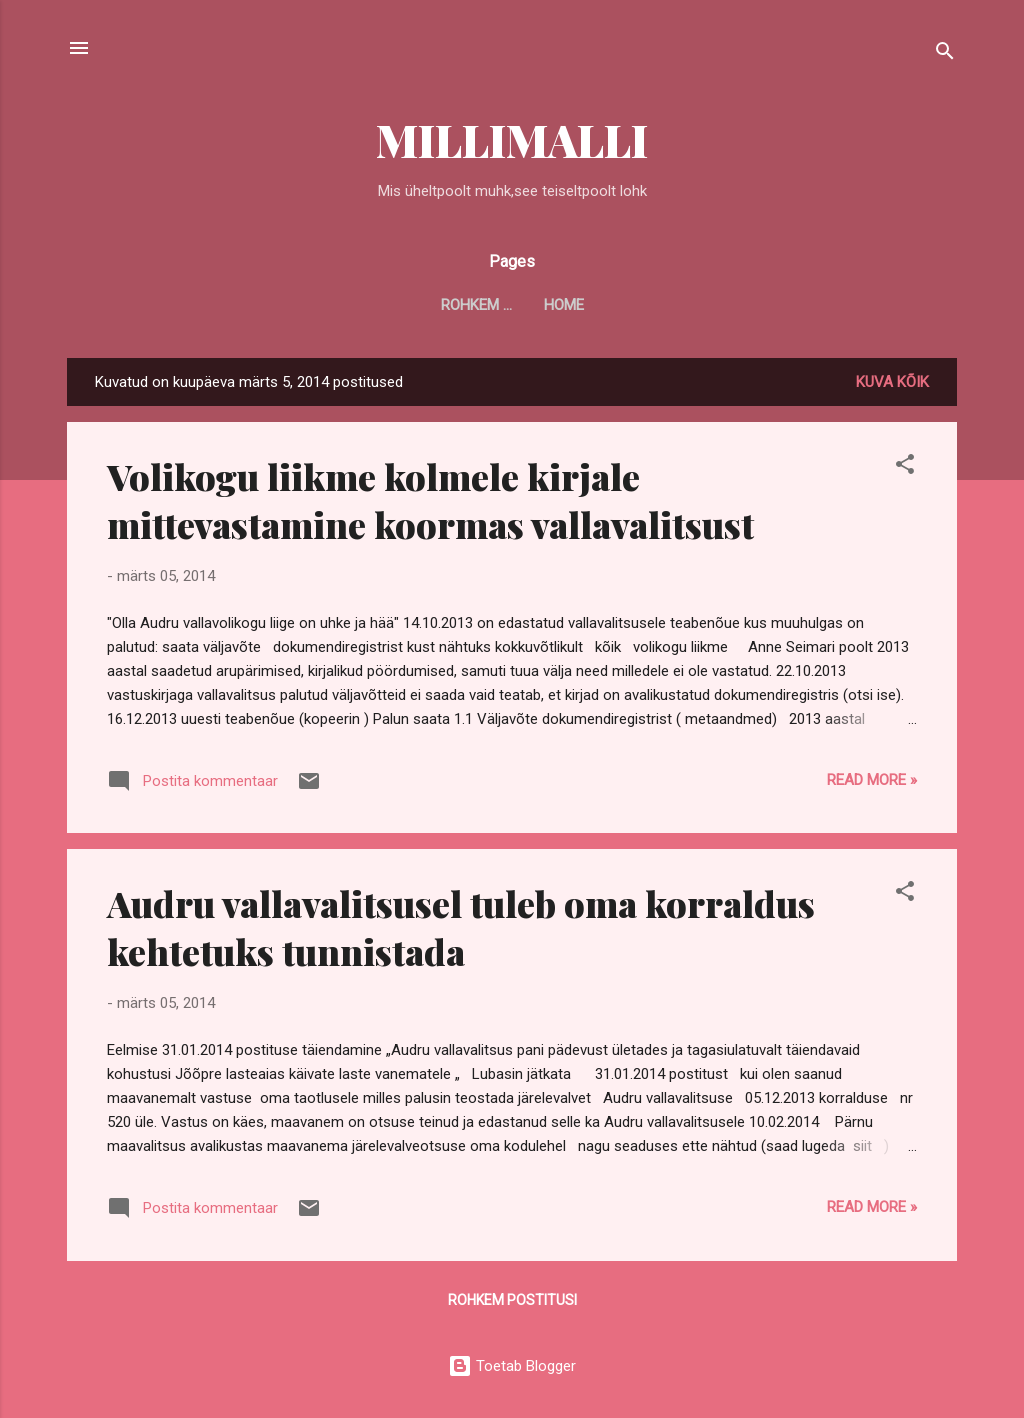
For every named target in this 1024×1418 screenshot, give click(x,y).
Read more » (872, 780)
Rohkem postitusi (512, 1300)
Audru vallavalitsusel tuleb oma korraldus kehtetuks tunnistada (461, 927)
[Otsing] (945, 54)
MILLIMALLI (512, 139)
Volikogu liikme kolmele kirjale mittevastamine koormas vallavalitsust (430, 500)
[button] (905, 467)
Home (512, 305)
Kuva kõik (892, 382)
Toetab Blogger (512, 1366)
